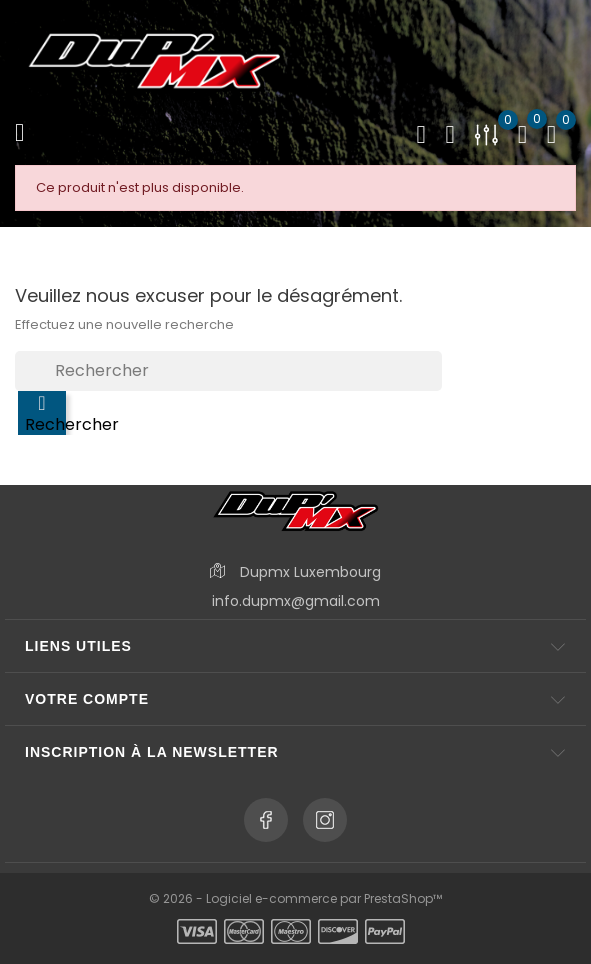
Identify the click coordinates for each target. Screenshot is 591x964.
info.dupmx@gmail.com (296, 601)
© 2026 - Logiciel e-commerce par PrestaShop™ (295, 898)
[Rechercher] (228, 371)
